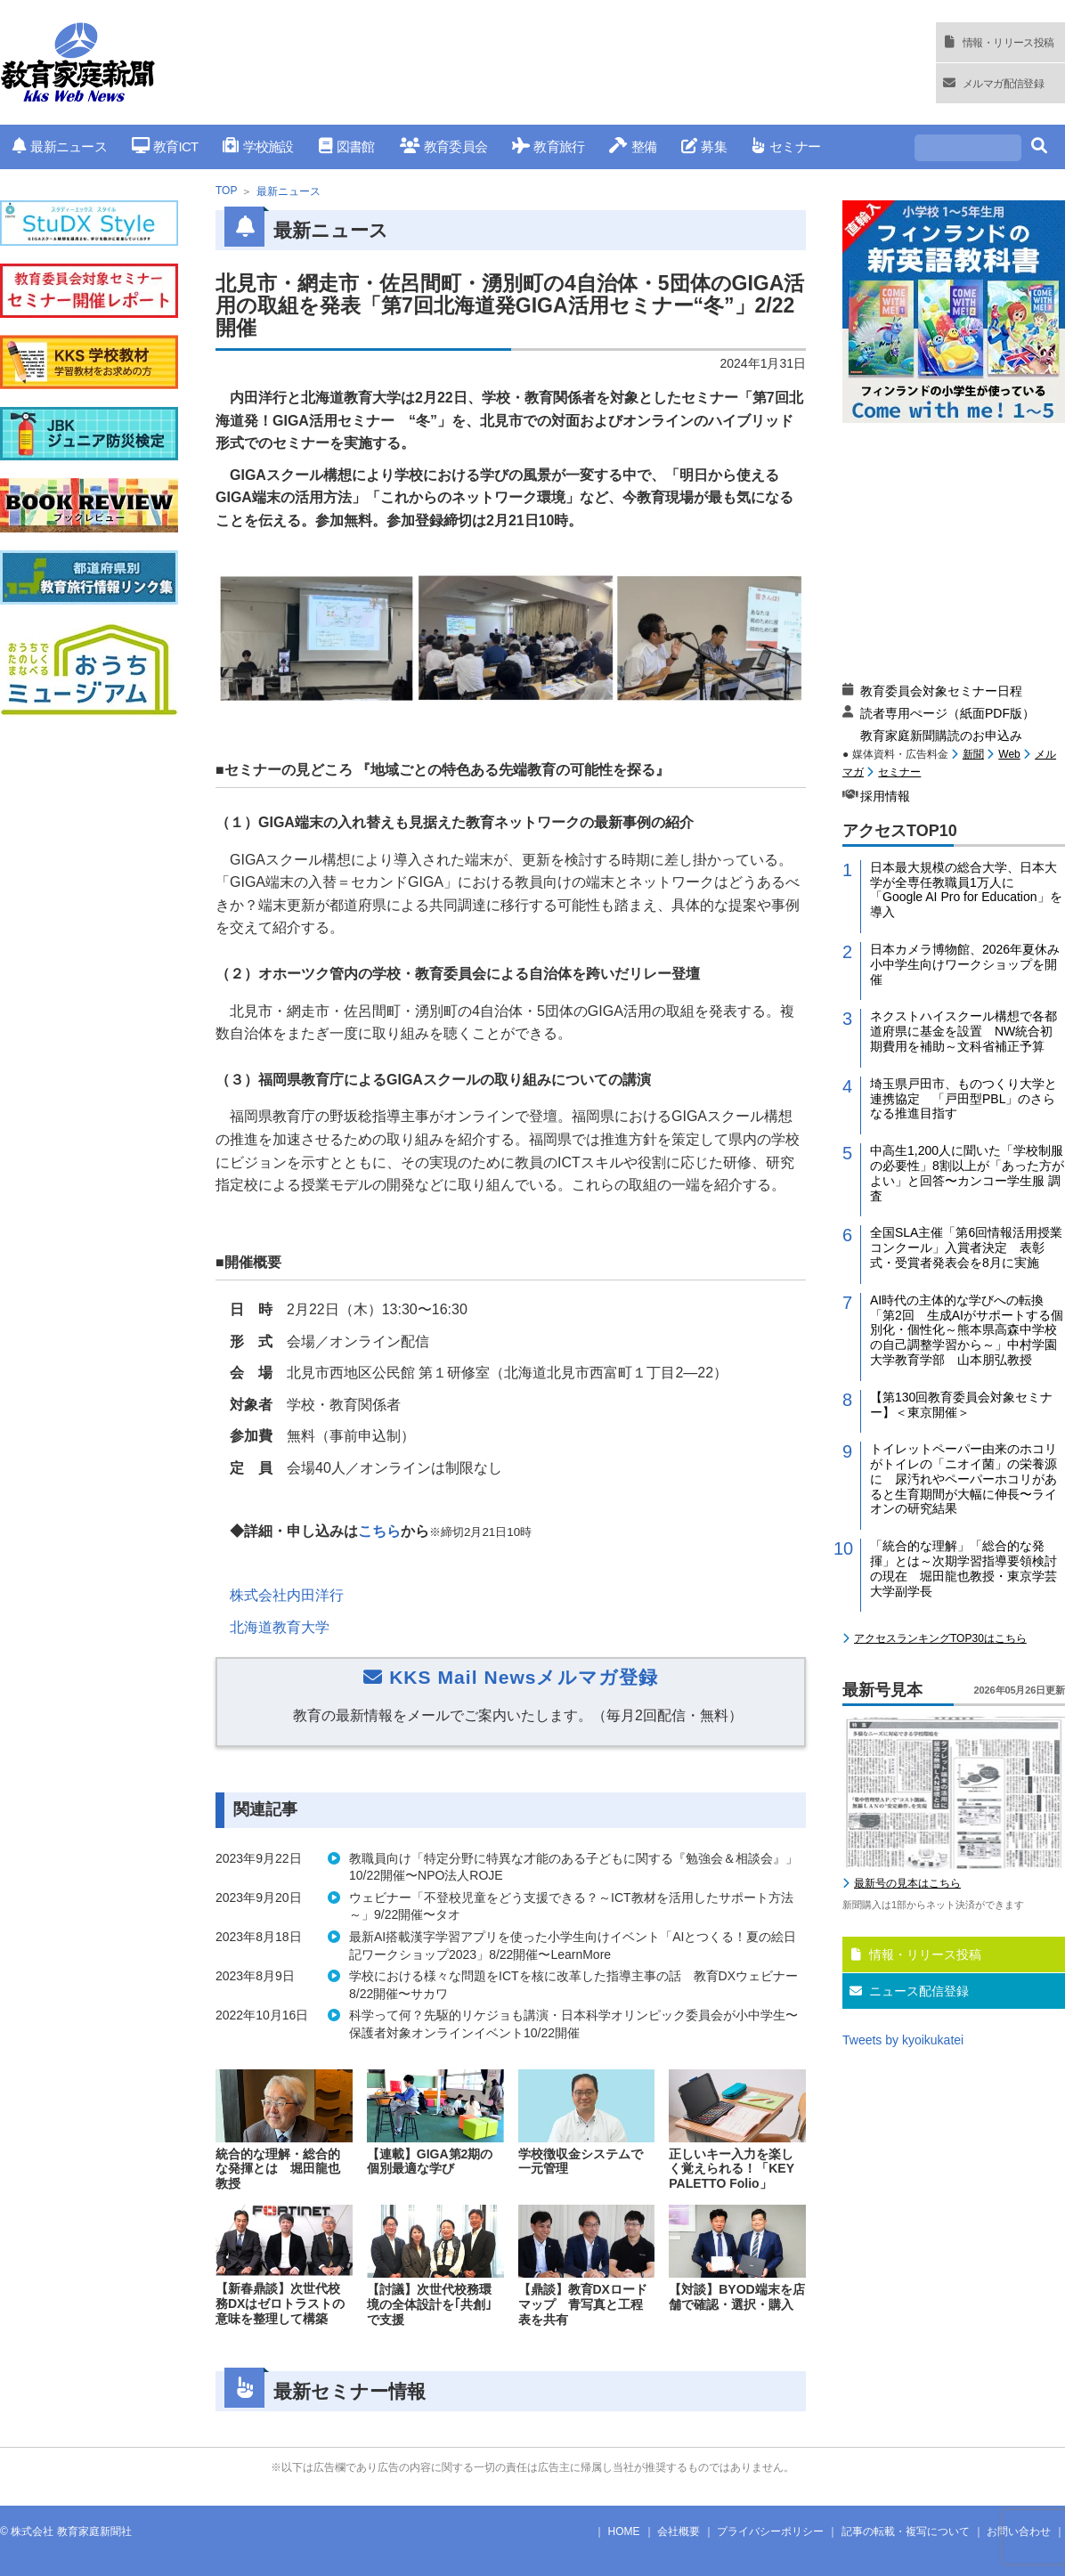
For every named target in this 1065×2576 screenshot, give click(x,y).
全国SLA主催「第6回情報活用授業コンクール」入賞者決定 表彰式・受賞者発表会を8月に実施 (966, 1247)
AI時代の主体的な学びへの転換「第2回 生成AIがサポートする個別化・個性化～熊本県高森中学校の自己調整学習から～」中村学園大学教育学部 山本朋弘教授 (966, 1330)
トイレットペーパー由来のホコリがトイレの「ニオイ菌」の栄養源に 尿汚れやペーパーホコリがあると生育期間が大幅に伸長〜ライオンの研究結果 (963, 1479)
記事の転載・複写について (905, 2531)
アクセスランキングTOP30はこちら (940, 1638)
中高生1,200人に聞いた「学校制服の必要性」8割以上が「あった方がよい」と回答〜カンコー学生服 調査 (967, 1172)
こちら (379, 1531)
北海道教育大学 (279, 1627)
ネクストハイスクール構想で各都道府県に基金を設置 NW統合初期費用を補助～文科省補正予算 (963, 1031)
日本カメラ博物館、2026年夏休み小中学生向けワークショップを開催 (965, 964)
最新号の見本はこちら (907, 1883)
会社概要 (678, 2531)
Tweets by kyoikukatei (902, 2040)
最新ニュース (59, 146)
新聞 (973, 754)
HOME (624, 2531)
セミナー (786, 146)
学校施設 (258, 146)
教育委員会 (444, 146)
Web (1009, 754)
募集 (704, 146)
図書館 (347, 146)
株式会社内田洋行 (287, 1595)
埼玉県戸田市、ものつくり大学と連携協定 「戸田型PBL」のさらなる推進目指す (963, 1099)
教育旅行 (548, 146)
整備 (632, 146)
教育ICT (165, 146)
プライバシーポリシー (770, 2531)
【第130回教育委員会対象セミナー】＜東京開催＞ (961, 1404)
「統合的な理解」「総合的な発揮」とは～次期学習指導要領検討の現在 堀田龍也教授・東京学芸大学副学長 (963, 1568)
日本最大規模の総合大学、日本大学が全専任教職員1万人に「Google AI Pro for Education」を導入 (966, 889)
